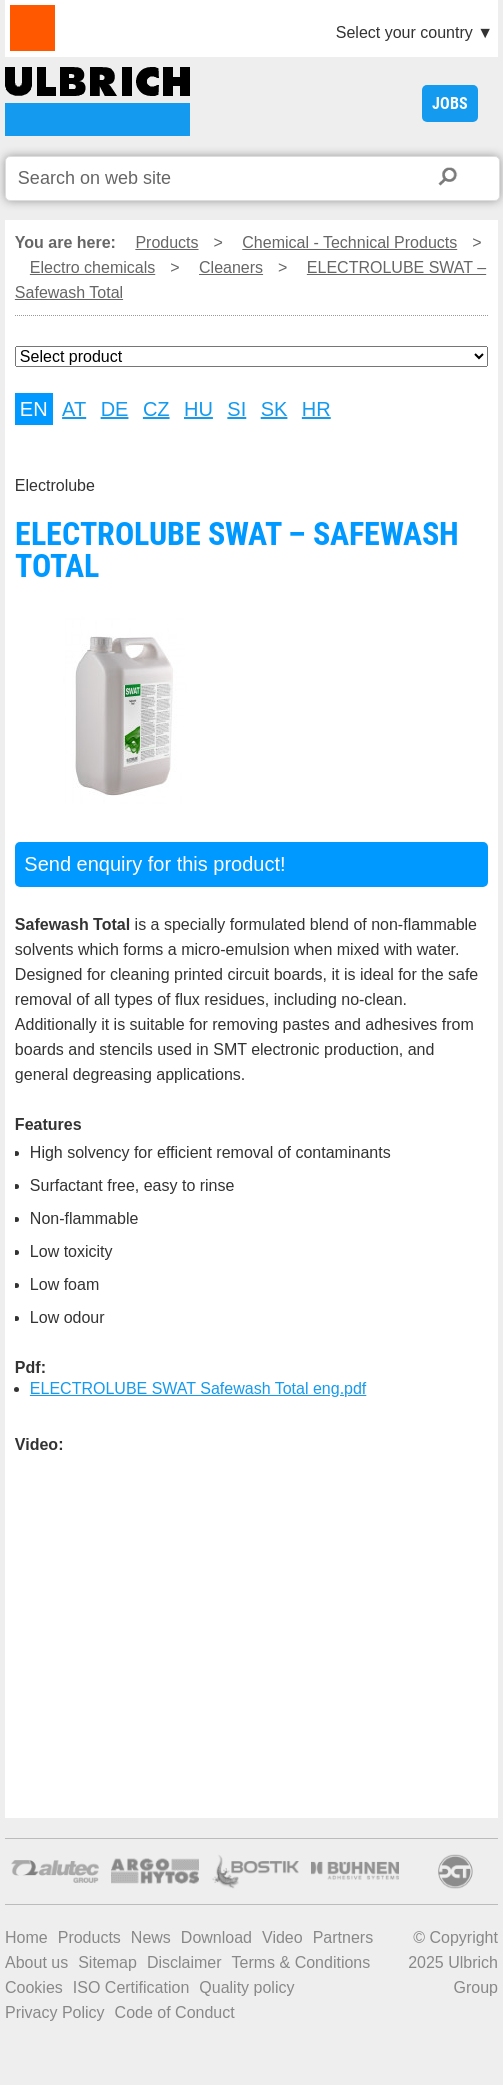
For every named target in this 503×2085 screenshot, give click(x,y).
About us (36, 1962)
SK (274, 409)
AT (74, 409)
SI (236, 409)
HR (316, 409)
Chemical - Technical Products (349, 242)
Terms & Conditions (301, 1962)
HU (198, 409)
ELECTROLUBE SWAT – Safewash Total (97, 101)
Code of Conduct (175, 2012)
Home (26, 1937)
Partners (343, 1937)
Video (282, 1937)
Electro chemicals (92, 267)
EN (34, 409)
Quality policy (246, 1987)
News (151, 1937)
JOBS (450, 103)
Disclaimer (184, 1962)
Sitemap (107, 1962)
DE (115, 409)
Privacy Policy (55, 2012)
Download (216, 1937)
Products (166, 242)
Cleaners (231, 267)
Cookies (34, 1987)
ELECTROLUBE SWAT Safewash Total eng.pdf (198, 1388)
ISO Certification (131, 1987)
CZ (156, 409)
